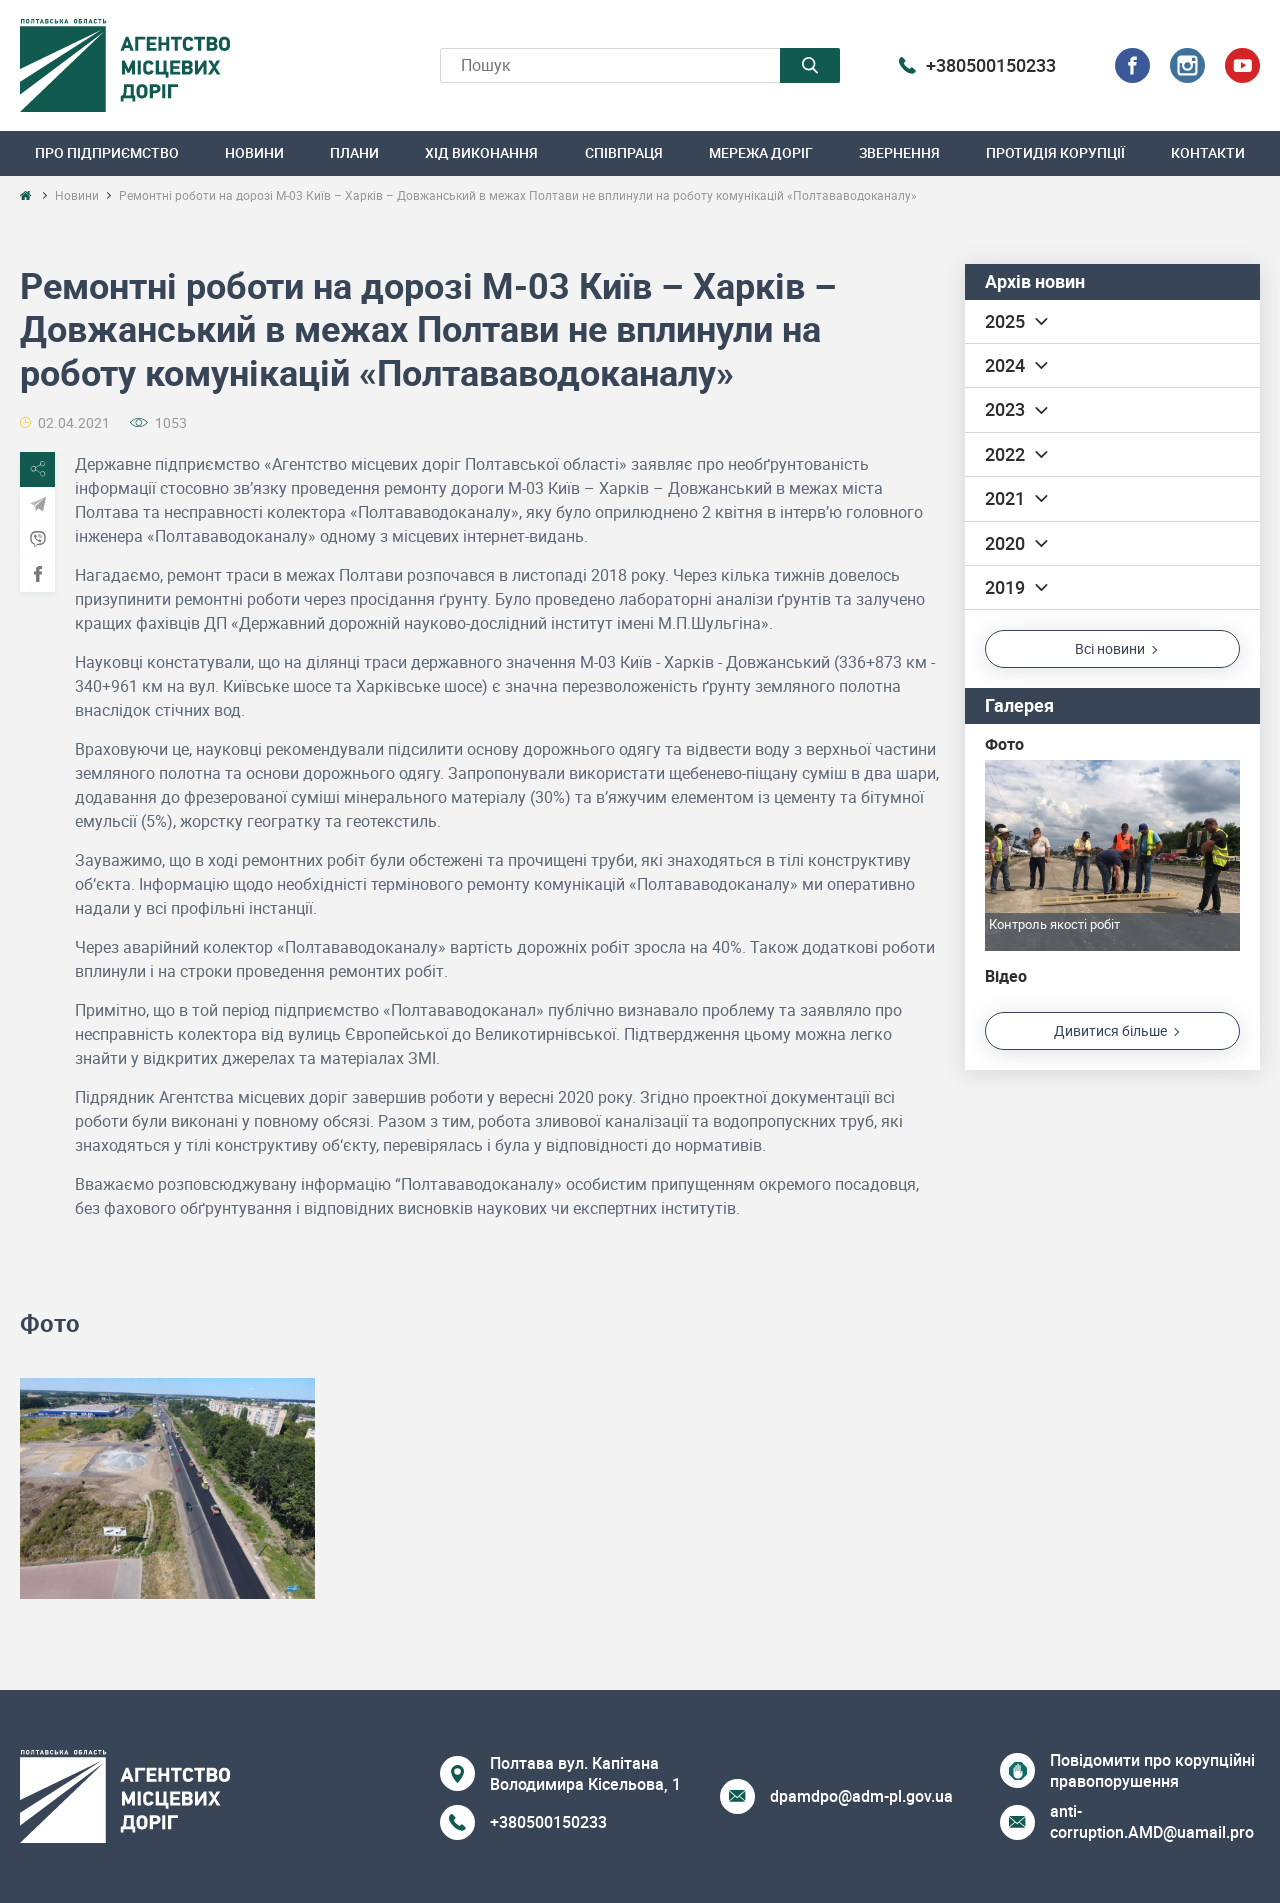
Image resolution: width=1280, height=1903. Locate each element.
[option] (167, 1489)
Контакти (1208, 152)
